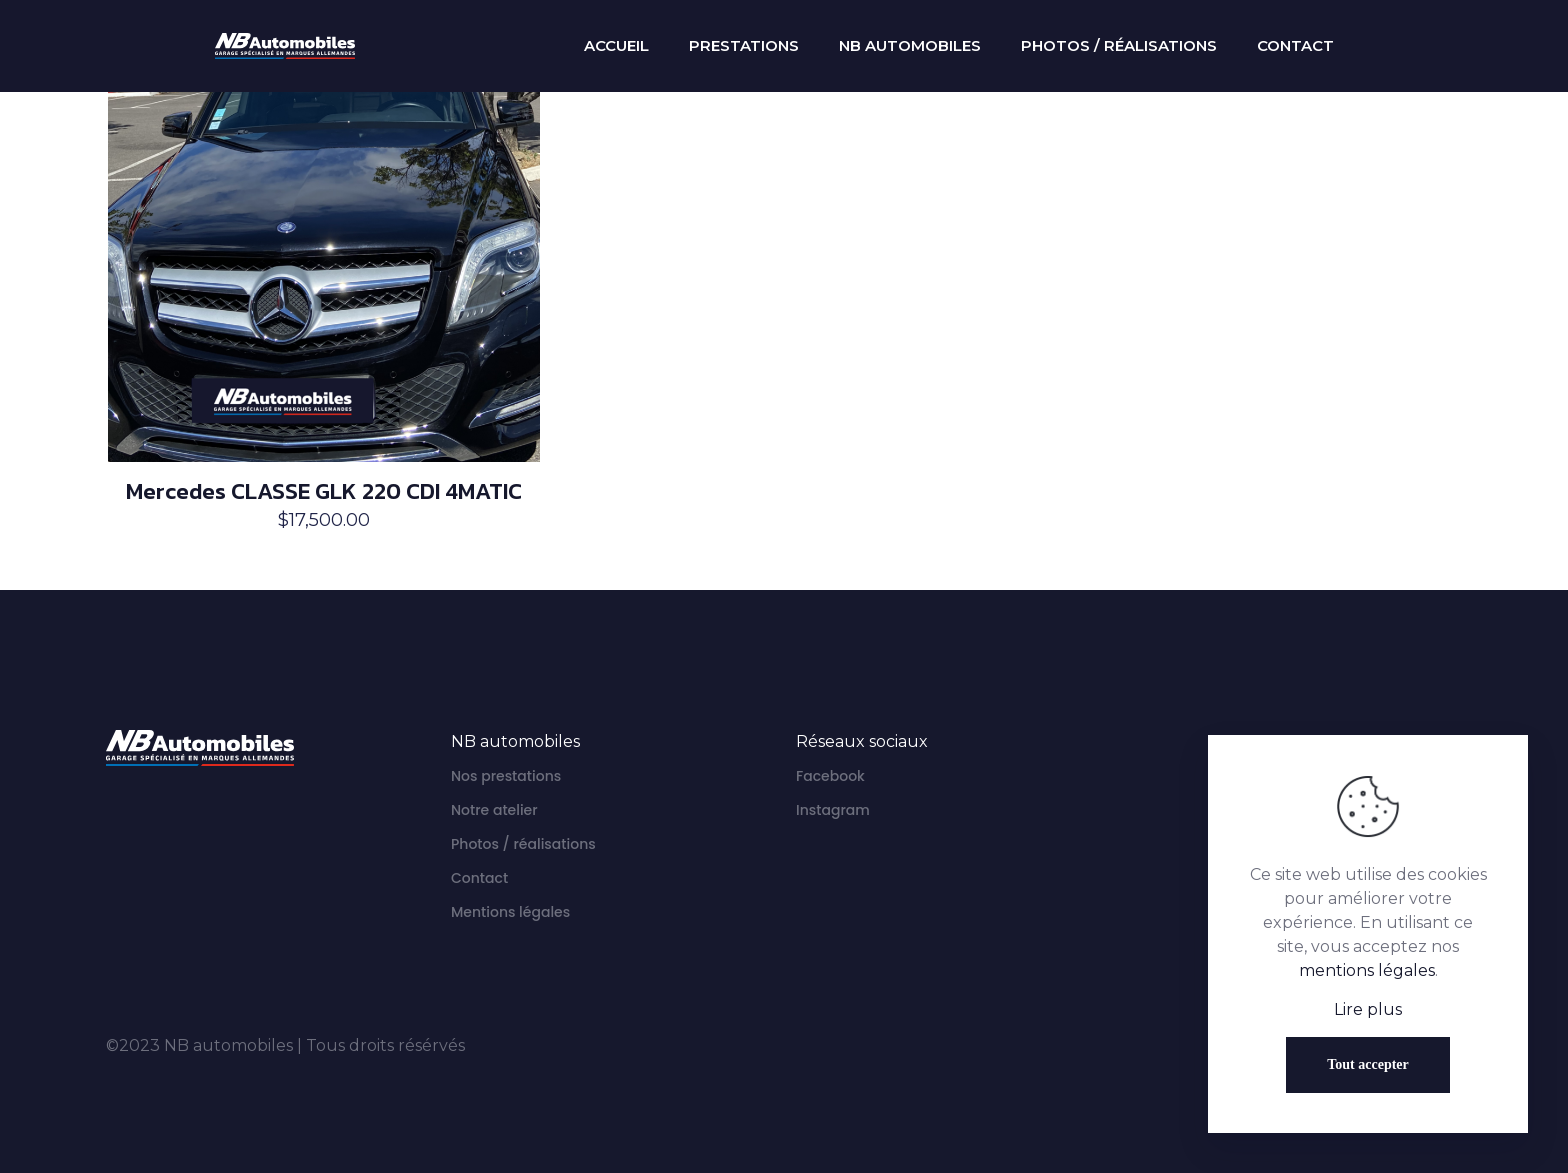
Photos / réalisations (523, 844)
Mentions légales (510, 912)
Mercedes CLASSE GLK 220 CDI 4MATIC (324, 491)
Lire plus (1368, 1009)
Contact (479, 878)
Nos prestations (506, 776)
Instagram (833, 810)
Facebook (830, 776)
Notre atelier (494, 810)
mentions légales (1367, 970)
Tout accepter (1368, 1064)
